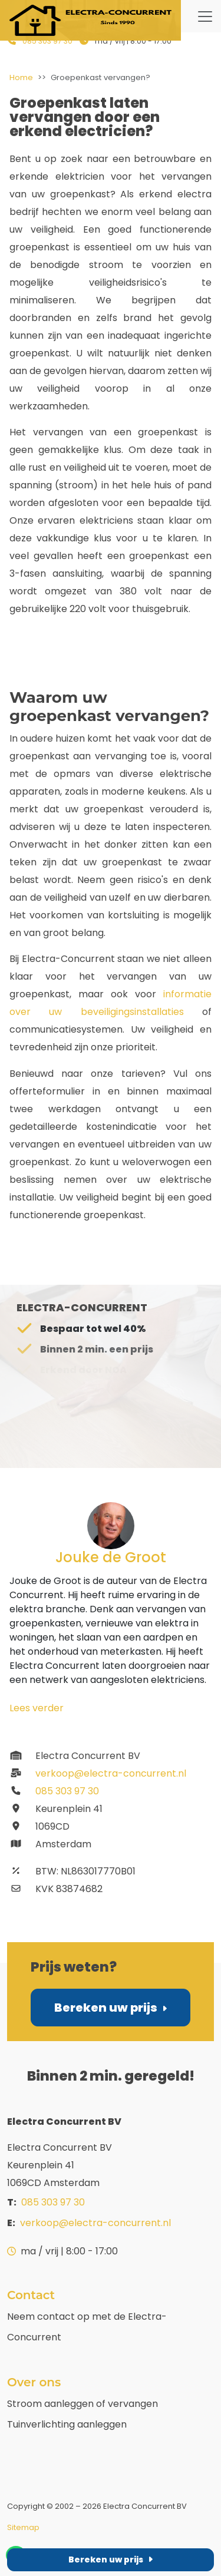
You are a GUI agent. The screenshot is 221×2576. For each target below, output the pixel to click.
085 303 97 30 (47, 41)
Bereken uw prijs (110, 2007)
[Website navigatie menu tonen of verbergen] (205, 16)
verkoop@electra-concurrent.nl (97, 1773)
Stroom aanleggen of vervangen (82, 2403)
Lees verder (36, 1708)
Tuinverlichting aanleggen (67, 2424)
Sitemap (23, 2527)
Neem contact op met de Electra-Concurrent (87, 2327)
